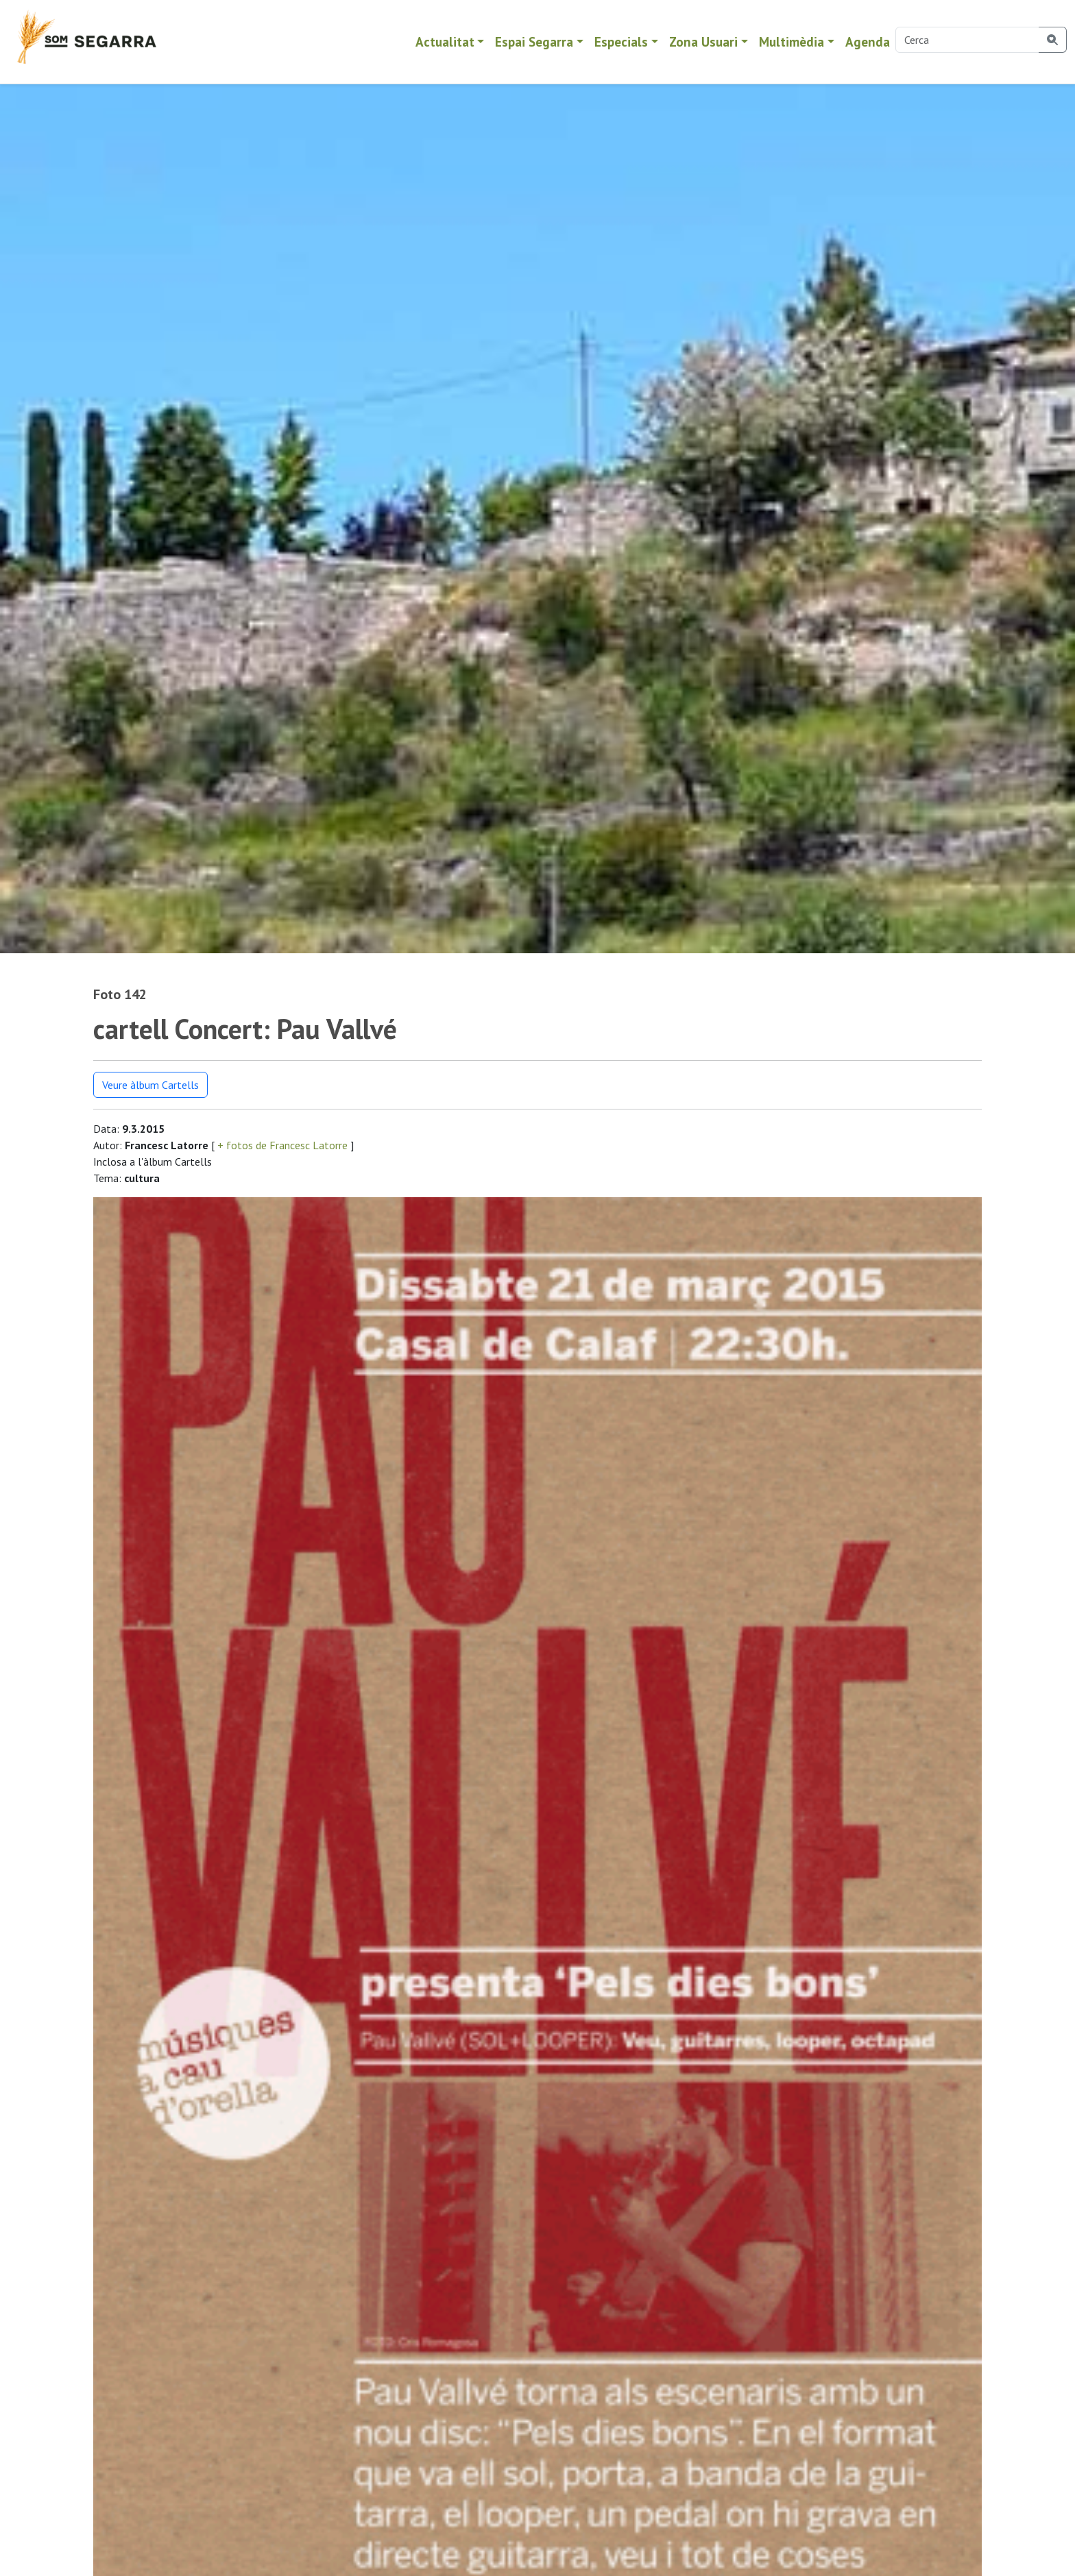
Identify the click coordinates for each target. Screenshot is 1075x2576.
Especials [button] (621, 41)
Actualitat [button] (444, 41)
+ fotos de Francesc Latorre (282, 1145)
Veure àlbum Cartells (150, 1085)
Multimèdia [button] (791, 41)
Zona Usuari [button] (703, 41)
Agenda (867, 41)
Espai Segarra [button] (534, 41)
